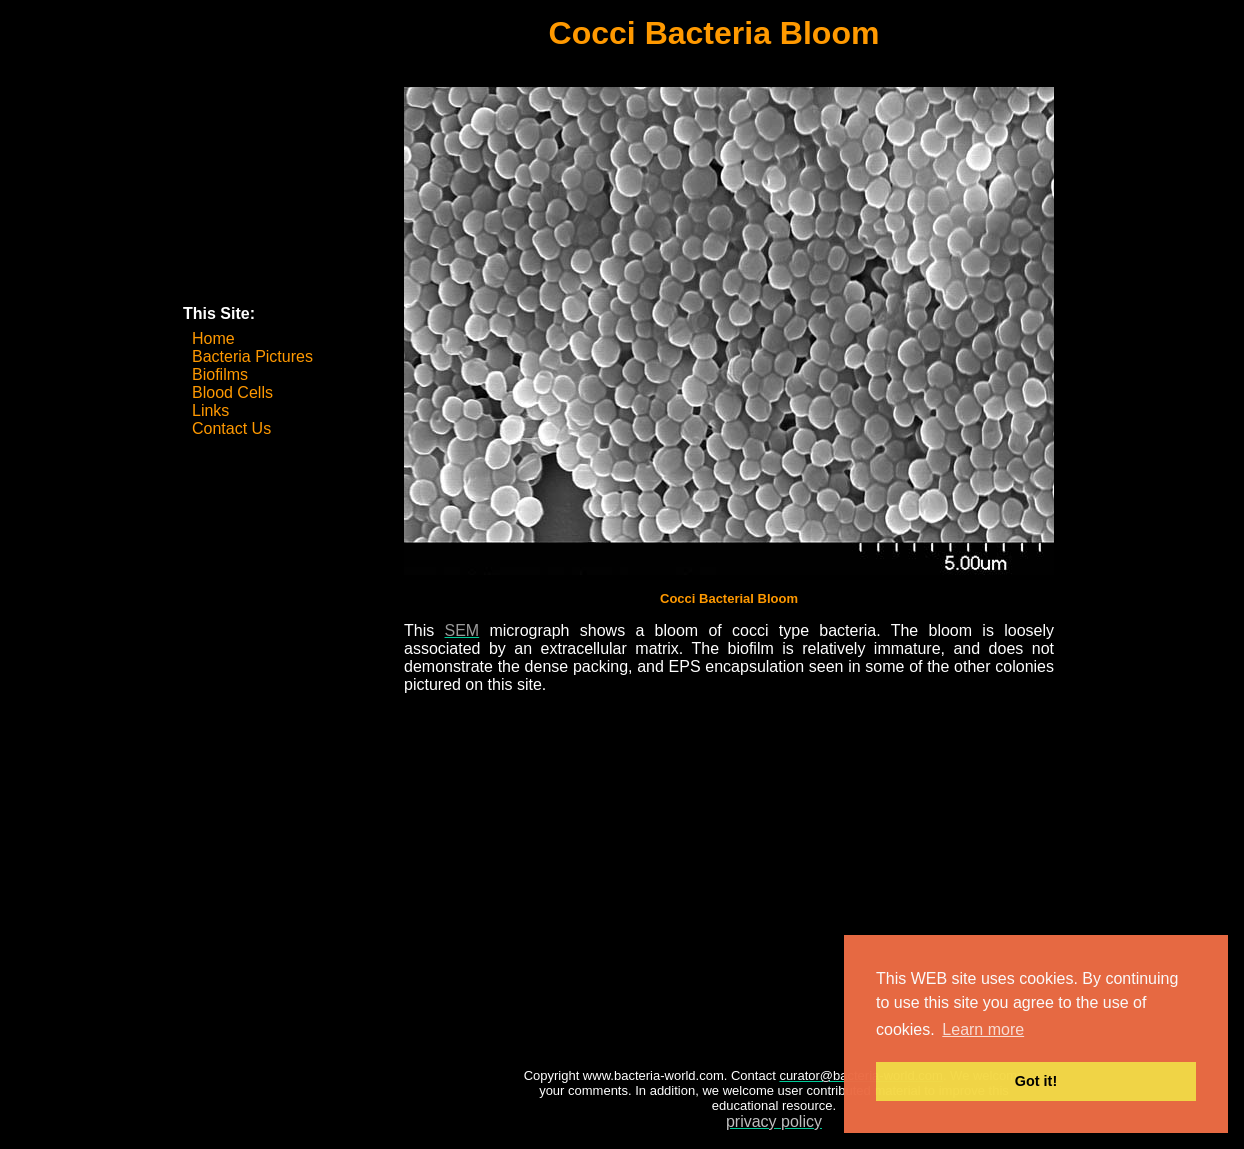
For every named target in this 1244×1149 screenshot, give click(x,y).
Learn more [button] (983, 1029)
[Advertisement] (283, 198)
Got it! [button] (1036, 1081)
